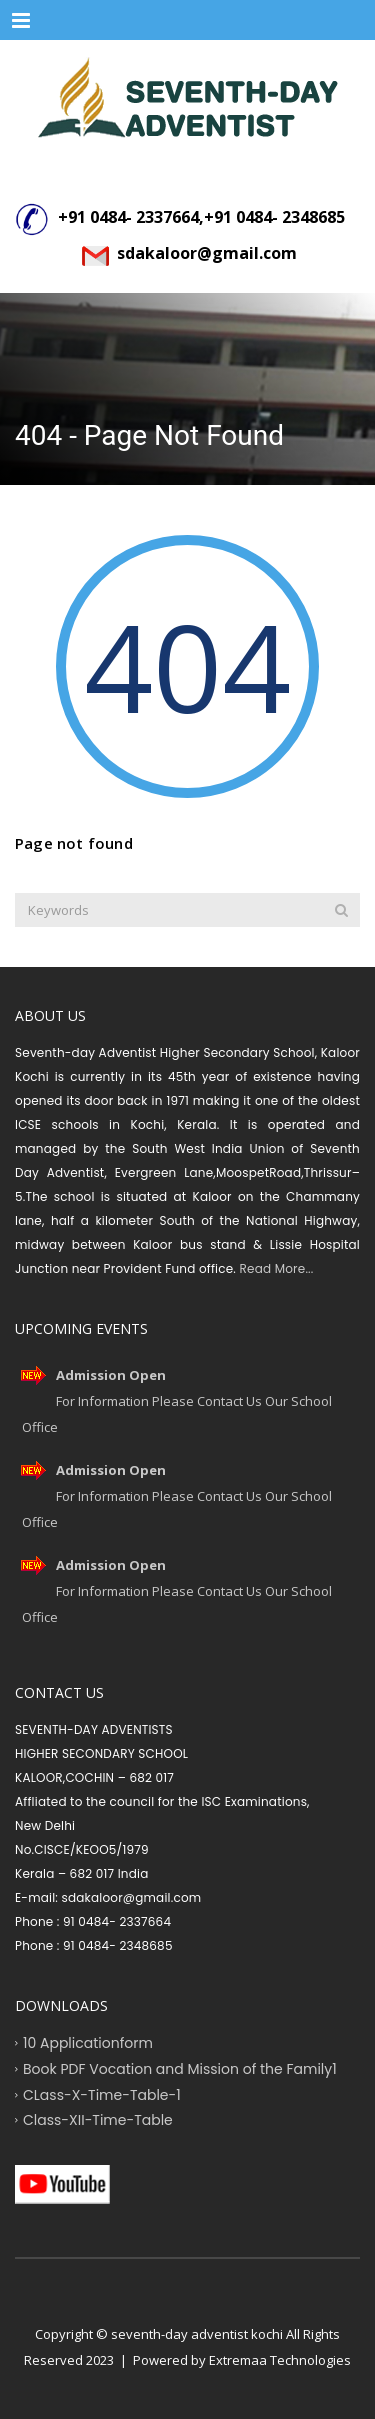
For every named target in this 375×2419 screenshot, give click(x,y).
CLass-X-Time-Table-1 (102, 2094)
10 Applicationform (88, 2043)
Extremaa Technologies (280, 2360)
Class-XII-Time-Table (98, 2120)
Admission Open (111, 1375)
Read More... (274, 1268)
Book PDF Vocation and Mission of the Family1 (180, 2068)
